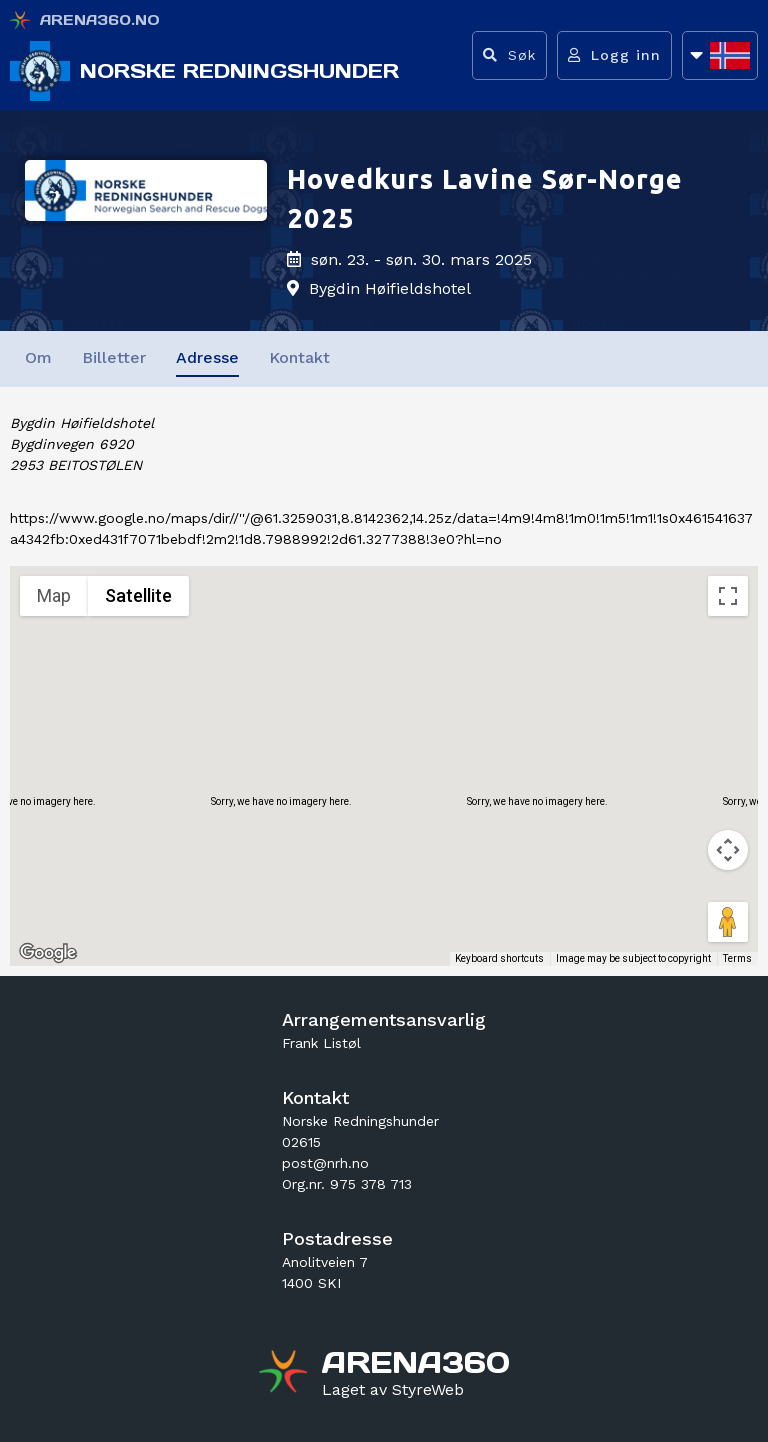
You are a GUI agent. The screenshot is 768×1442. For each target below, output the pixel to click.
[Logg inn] (614, 55)
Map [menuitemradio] (54, 595)
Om (38, 357)
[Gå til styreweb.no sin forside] (393, 1390)
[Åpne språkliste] (720, 55)
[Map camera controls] (728, 850)
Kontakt (299, 357)
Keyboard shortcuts (499, 958)
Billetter (114, 357)
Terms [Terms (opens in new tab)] (737, 958)
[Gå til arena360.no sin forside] (285, 1374)
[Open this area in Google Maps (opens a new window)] (48, 953)
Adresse (207, 357)
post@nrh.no (325, 1163)
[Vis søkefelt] (509, 55)
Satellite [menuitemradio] (138, 595)
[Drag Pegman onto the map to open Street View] (728, 922)
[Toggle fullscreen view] (728, 596)
